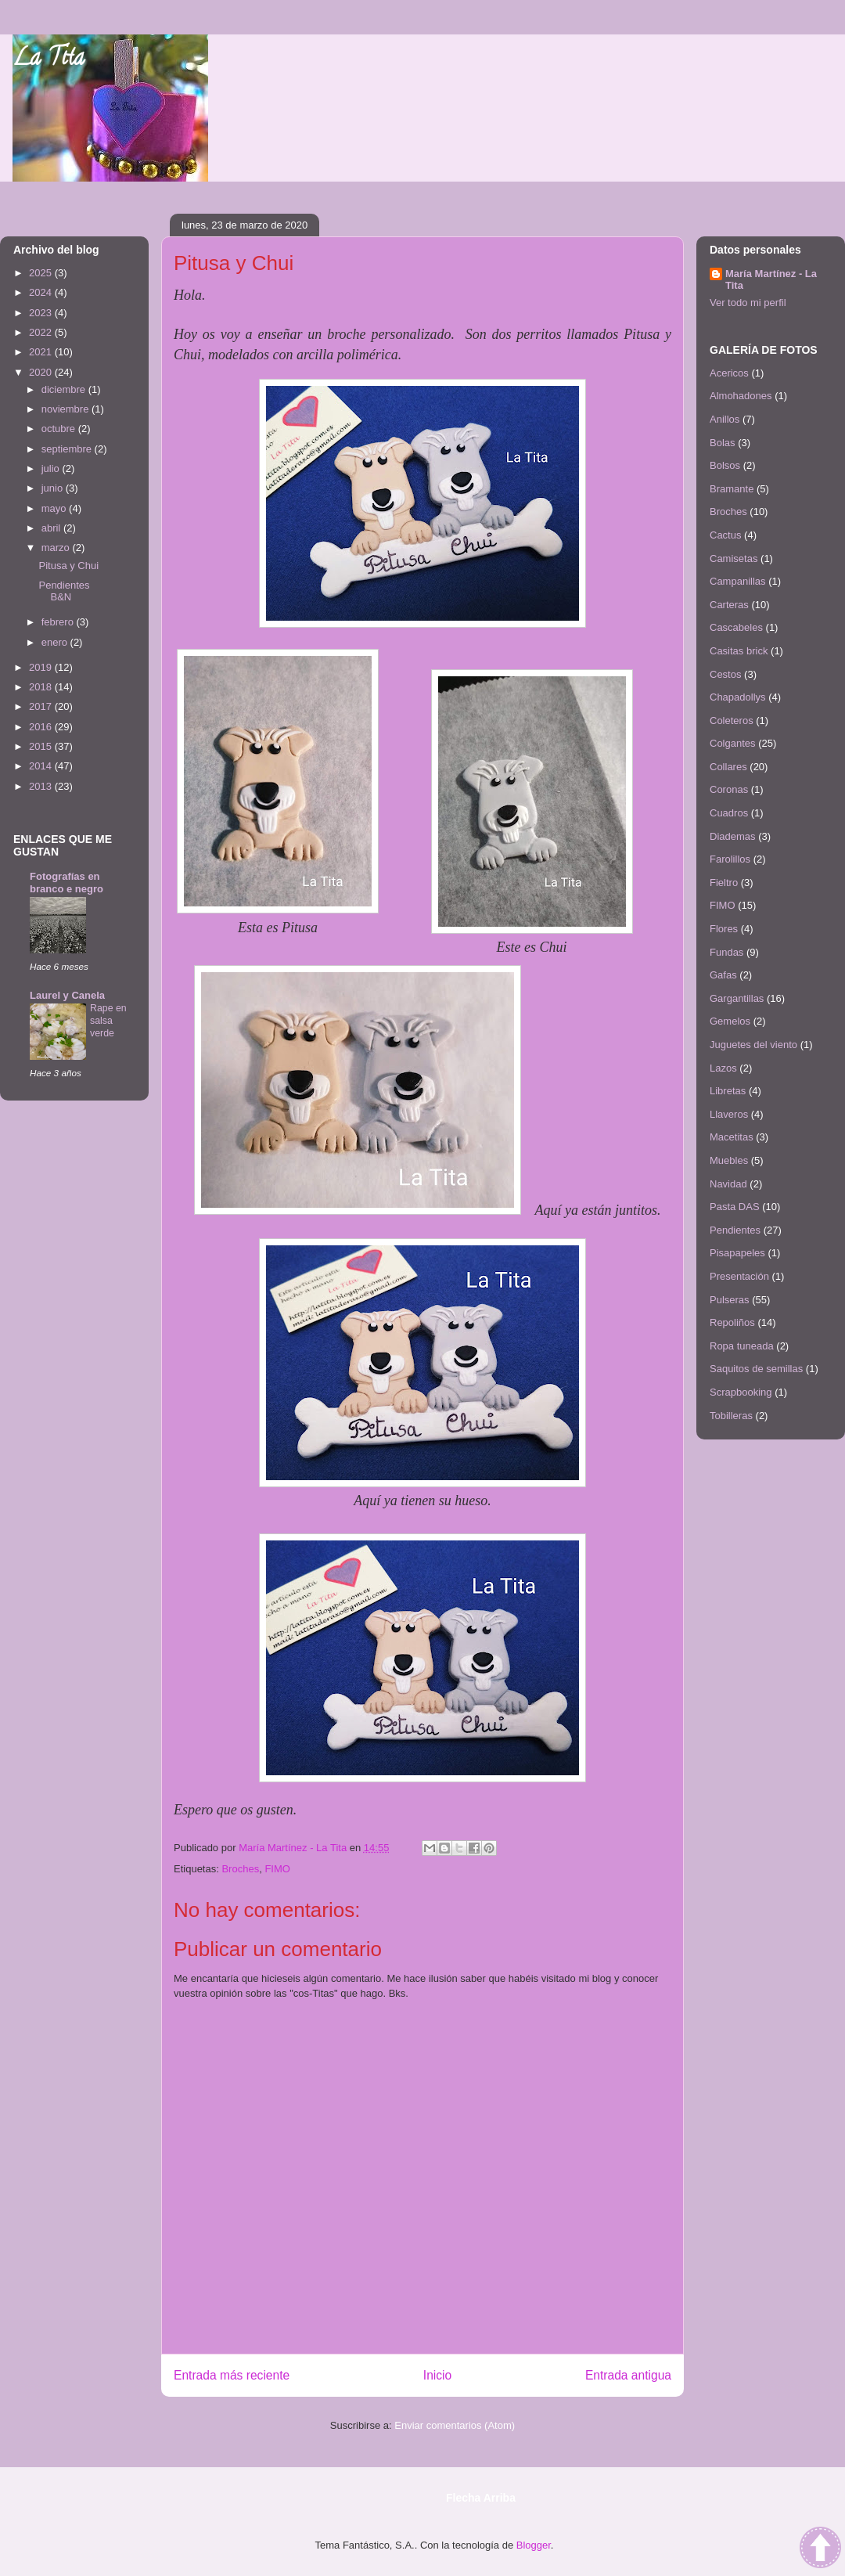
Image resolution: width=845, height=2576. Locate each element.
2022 (42, 332)
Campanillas (738, 581)
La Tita (48, 59)
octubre (59, 428)
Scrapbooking (741, 1392)
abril (52, 528)
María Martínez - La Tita (771, 279)
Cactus (725, 535)
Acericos (729, 373)
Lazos (723, 1068)
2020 (42, 372)
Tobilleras (731, 1415)
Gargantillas (737, 998)
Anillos (724, 419)
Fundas (726, 952)
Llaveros (729, 1114)
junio (53, 488)
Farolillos (730, 859)
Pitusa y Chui (68, 565)
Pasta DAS (735, 1206)
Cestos (725, 674)
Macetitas (731, 1137)
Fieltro (724, 882)
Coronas (729, 789)
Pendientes (735, 1230)
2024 (42, 292)
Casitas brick (739, 651)
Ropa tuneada (742, 1346)
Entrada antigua (628, 2375)
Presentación (739, 1276)
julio (52, 468)
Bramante (731, 489)
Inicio (437, 2375)
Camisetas (733, 558)
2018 (42, 687)
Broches (240, 1869)
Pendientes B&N (63, 591)
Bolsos (725, 465)
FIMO (277, 1869)
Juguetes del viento (753, 1044)
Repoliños (732, 1322)
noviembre (66, 409)
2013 (42, 786)
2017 (42, 706)
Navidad (728, 1184)
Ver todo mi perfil (748, 302)
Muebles (729, 1160)
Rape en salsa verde (108, 1021)
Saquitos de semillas (756, 1368)
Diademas (733, 836)
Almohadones (741, 396)
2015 (42, 746)
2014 (42, 766)
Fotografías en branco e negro (66, 882)
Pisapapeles (737, 1253)
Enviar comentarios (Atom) (454, 2425)
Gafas (723, 975)
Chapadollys (738, 697)
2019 (42, 667)
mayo (55, 508)
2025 (42, 273)
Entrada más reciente (231, 2375)
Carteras (729, 605)
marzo (57, 547)
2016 (42, 727)
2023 (42, 313)
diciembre (64, 389)
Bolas (722, 443)
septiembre (68, 449)
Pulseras (730, 1300)
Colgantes (733, 743)
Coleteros (731, 720)
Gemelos (730, 1021)
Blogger (533, 2545)
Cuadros (729, 813)
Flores (724, 929)
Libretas (728, 1091)
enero (55, 642)
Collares (728, 767)
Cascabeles (736, 627)
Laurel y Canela (67, 995)
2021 (42, 352)
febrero (59, 622)
